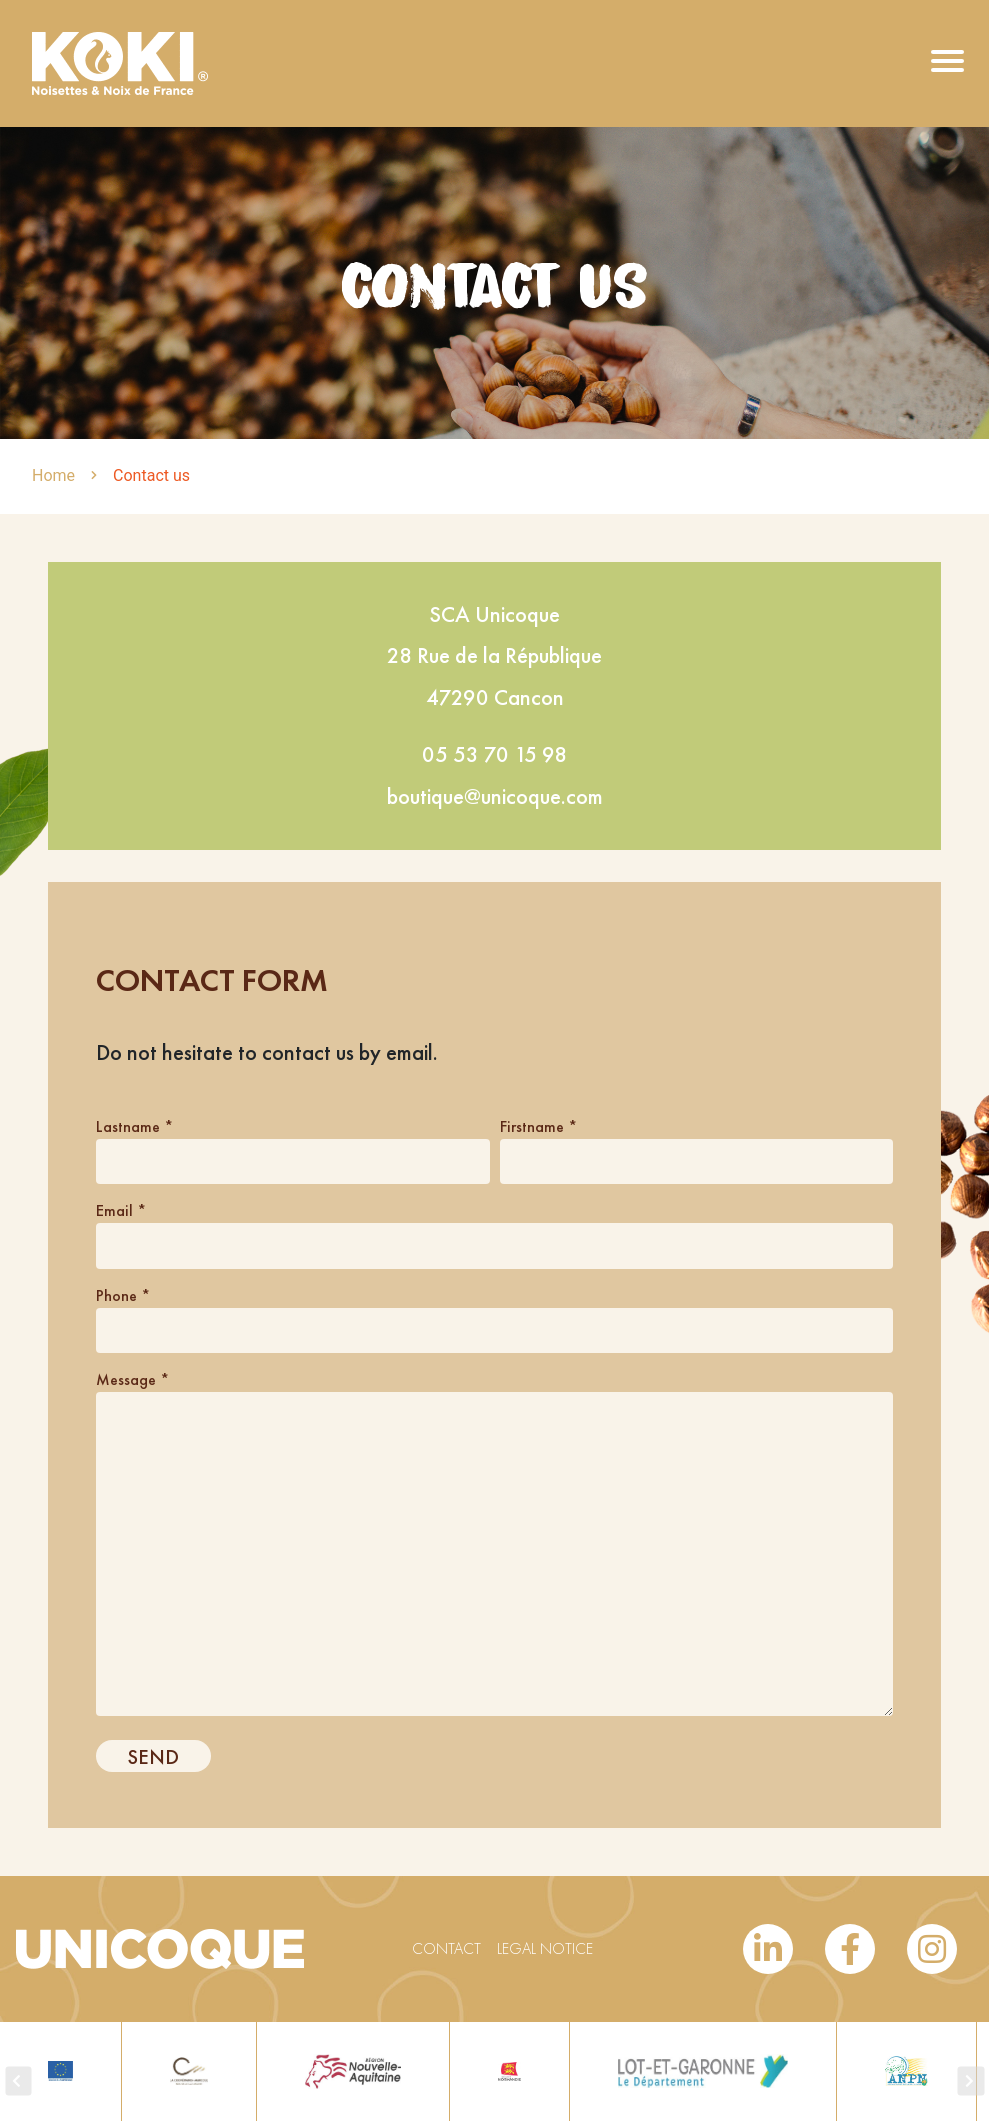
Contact (446, 1948)
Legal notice (545, 1948)
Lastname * (134, 1126)
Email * (121, 1210)
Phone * (123, 1295)
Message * (132, 1379)
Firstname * (538, 1126)
